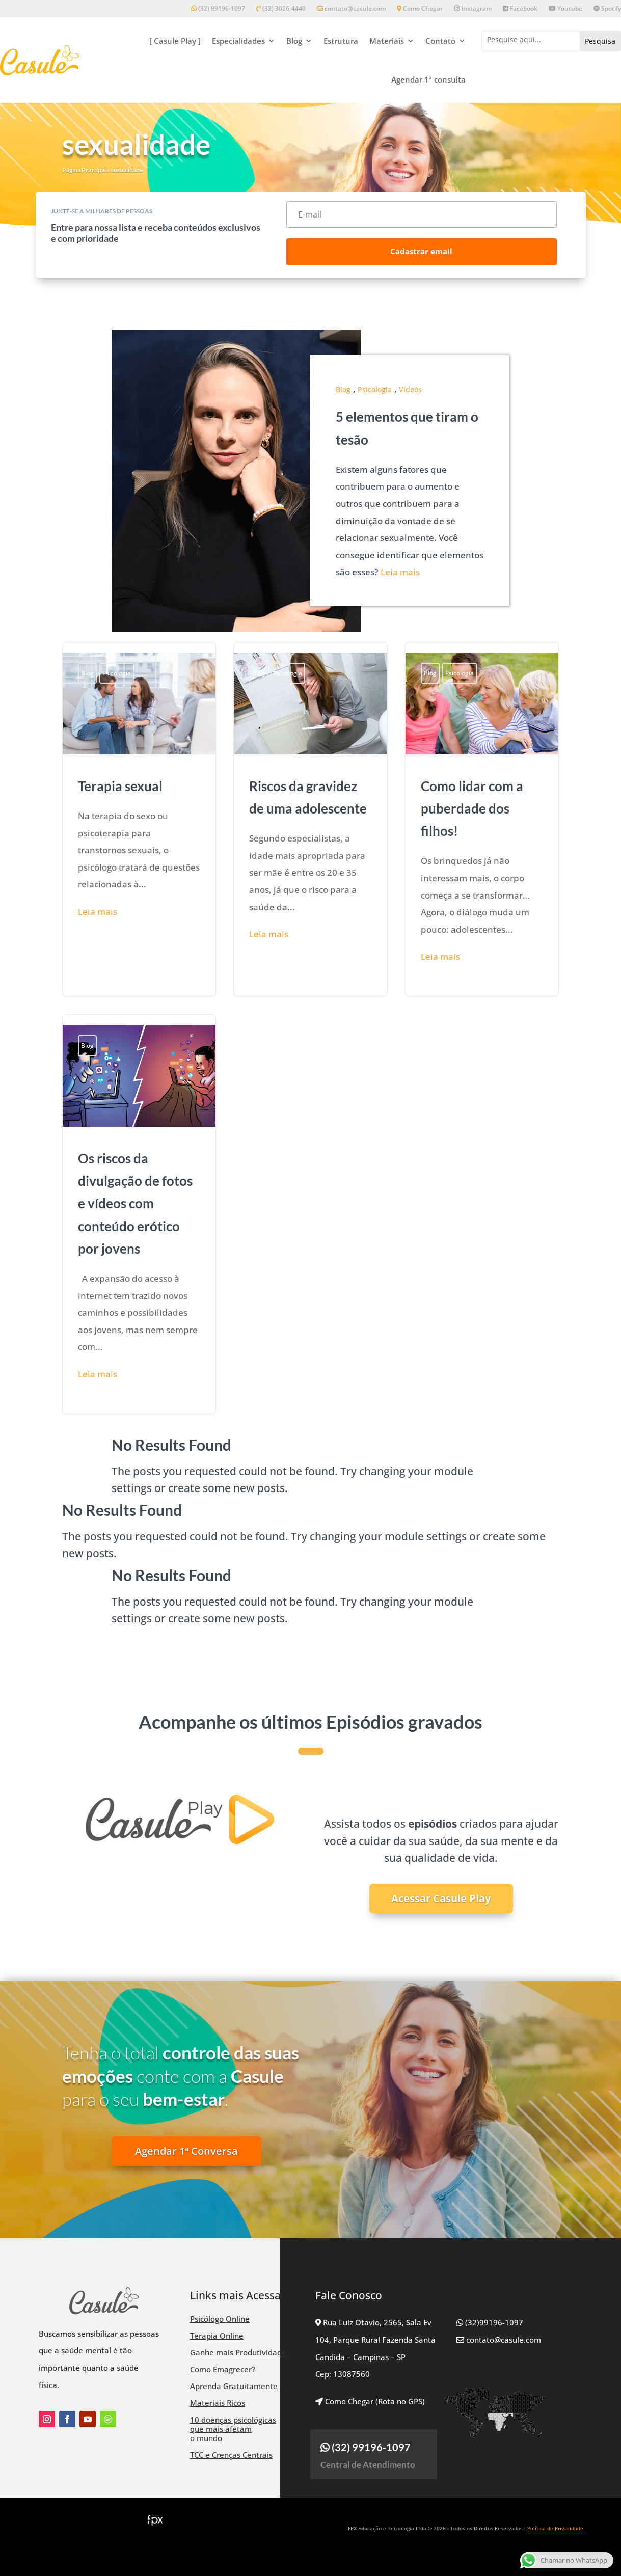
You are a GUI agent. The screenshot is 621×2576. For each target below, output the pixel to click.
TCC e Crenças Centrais (231, 2455)
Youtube (565, 9)
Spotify (607, 9)
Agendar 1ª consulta (428, 79)
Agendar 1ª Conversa (186, 2151)
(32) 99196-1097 (218, 9)
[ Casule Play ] (175, 41)
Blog (294, 41)
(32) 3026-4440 (281, 9)
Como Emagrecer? (222, 2369)
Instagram (473, 9)
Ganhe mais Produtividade (238, 2352)
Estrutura (340, 41)
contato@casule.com (351, 9)
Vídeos (410, 389)
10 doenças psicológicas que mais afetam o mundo (233, 2429)
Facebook (520, 9)
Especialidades (238, 41)
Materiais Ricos (217, 2403)
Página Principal (84, 170)
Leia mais (400, 572)
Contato (440, 41)
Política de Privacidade (555, 2528)
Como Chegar (420, 9)
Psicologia (375, 389)
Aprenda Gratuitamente (234, 2386)
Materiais (386, 41)
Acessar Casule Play (441, 1898)
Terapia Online (217, 2335)
